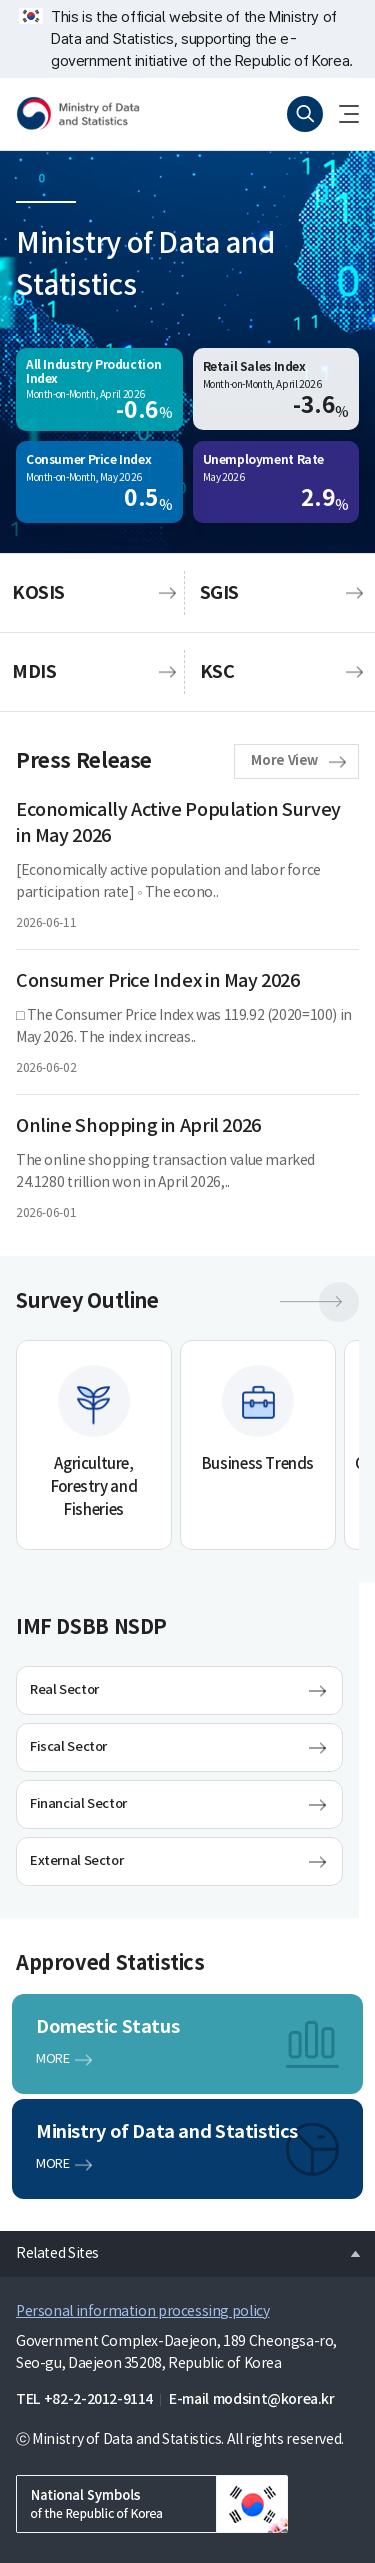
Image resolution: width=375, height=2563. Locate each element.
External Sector (76, 1861)
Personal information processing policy (142, 2312)
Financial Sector (78, 1804)
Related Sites (49, 2248)
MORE (52, 2059)
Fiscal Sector (68, 1747)
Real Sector (64, 1690)
